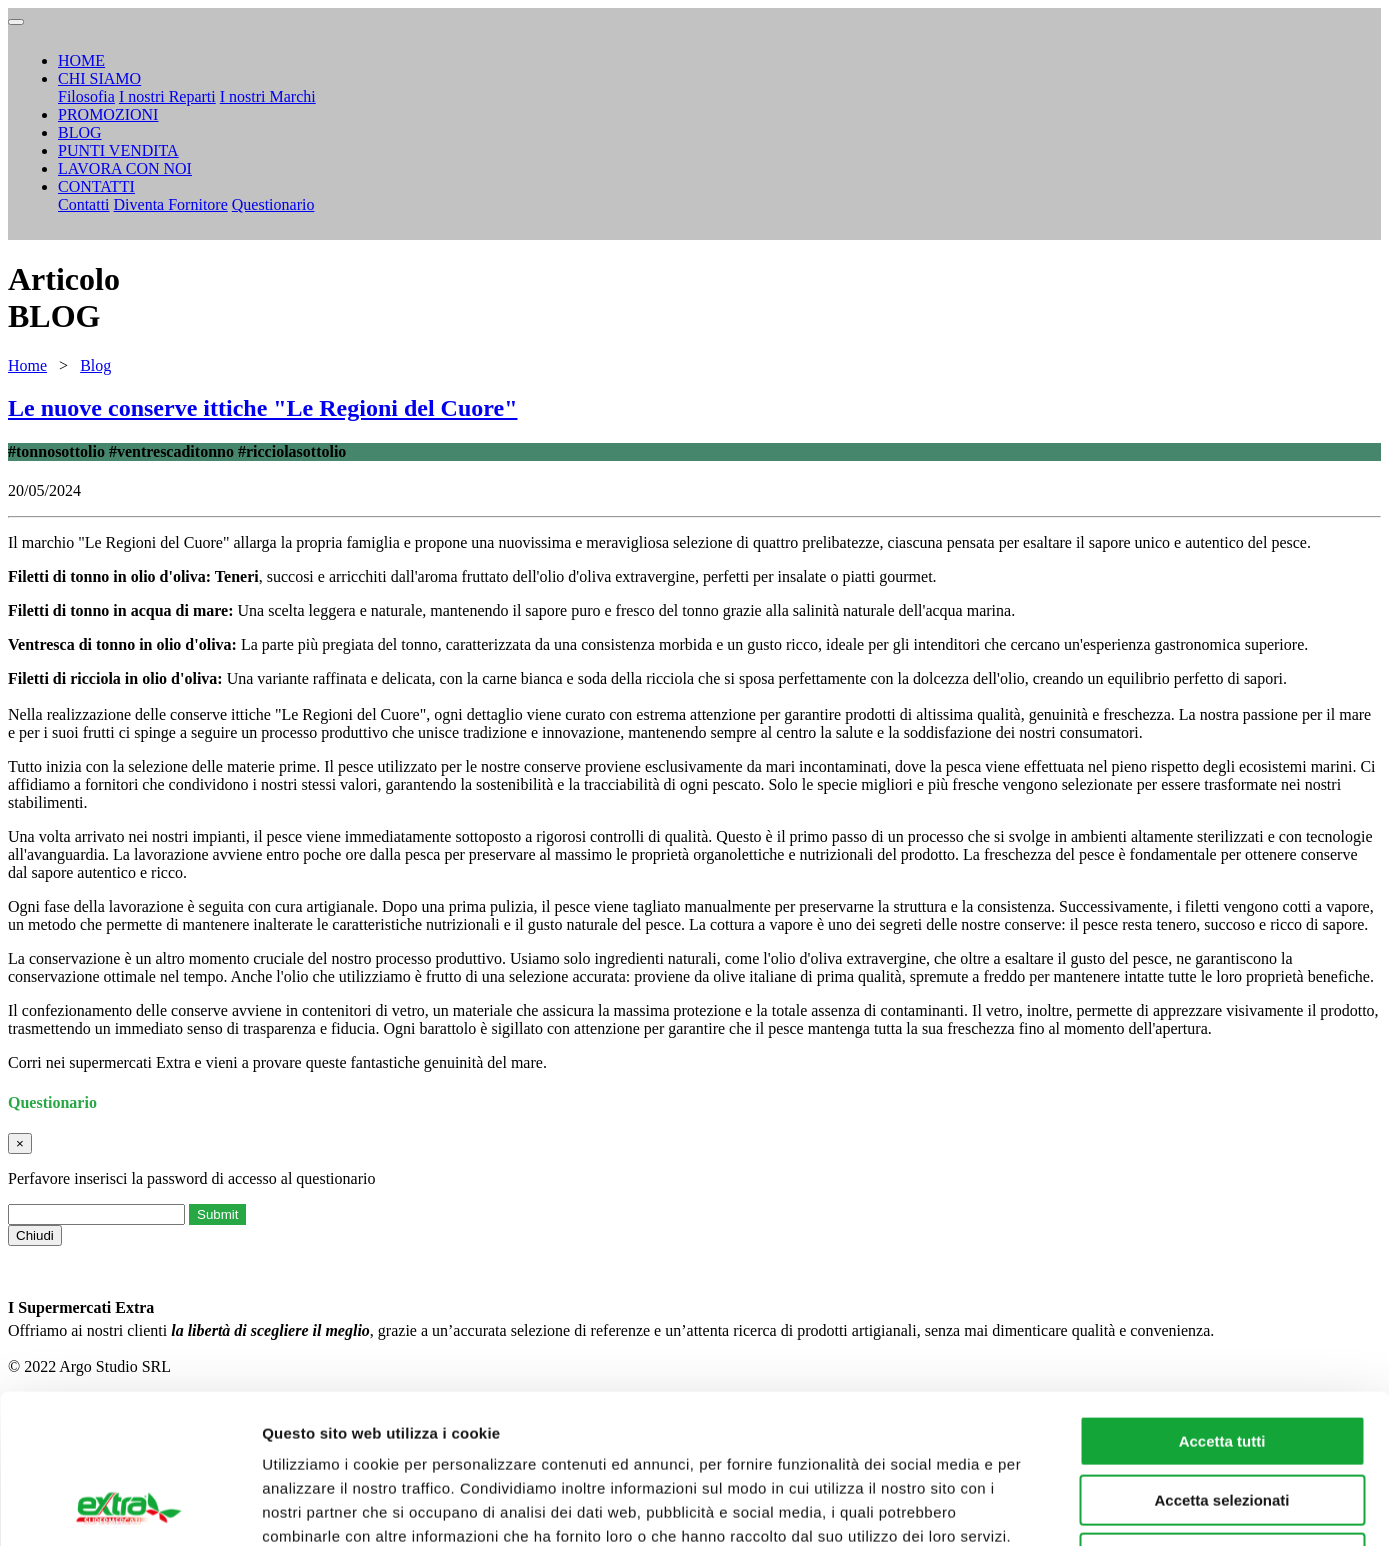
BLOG (80, 132)
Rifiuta (1222, 1418)
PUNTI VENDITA (118, 150)
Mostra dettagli (1052, 1506)
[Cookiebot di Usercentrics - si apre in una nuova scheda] (129, 1507)
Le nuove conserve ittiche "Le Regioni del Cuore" (262, 408)
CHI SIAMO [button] (99, 78)
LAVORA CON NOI (125, 168)
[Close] (20, 1143)
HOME (81, 60)
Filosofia (86, 96)
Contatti (84, 204)
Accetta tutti (1222, 1301)
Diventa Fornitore (171, 204)
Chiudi (35, 1235)
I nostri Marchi (268, 96)
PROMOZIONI (108, 114)
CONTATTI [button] (96, 186)
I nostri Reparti (167, 96)
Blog (95, 365)
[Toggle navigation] (16, 22)
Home (27, 365)
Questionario (273, 204)
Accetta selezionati (1221, 1360)
